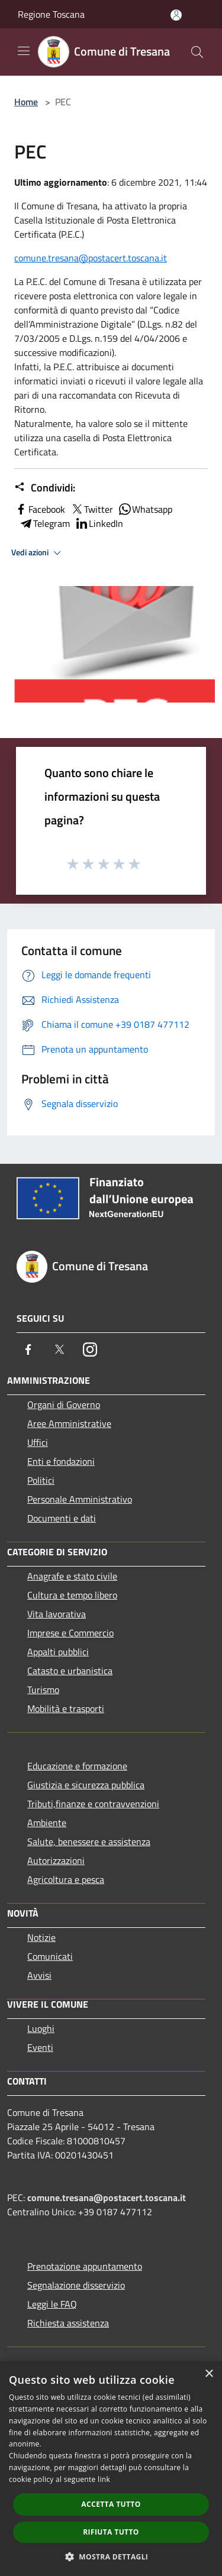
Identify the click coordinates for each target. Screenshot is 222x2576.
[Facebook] (28, 1349)
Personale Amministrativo (79, 1499)
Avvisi (39, 1975)
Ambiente (46, 1823)
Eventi (40, 2047)
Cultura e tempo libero (72, 1595)
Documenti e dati (61, 1518)
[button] (111, 2556)
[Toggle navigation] (24, 51)
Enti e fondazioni (61, 1461)
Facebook (39, 509)
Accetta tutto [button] (110, 2504)
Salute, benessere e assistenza (88, 1841)
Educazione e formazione (77, 1766)
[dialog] (111, 2468)
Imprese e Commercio (70, 1633)
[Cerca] (197, 52)
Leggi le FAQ (52, 2304)
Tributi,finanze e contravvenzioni (93, 1804)
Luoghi (40, 2028)
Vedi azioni (38, 553)
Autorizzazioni (56, 1860)
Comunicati (50, 1956)
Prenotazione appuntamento (84, 2266)
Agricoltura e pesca (65, 1879)
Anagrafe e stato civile (72, 1576)
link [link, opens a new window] (104, 2479)
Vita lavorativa (56, 1614)
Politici (40, 1480)
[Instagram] (90, 1349)
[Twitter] (59, 1349)
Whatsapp (145, 509)
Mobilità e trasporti (65, 1708)
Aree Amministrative (69, 1423)
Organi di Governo (63, 1404)
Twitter (91, 509)
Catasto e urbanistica (69, 1671)
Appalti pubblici (58, 1652)
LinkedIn (99, 523)
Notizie (41, 1937)
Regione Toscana (51, 14)
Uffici (37, 1442)
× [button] (208, 2374)
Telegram (44, 523)
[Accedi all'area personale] (176, 15)
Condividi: (44, 488)
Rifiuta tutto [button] (111, 2532)
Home (26, 102)
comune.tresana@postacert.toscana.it (90, 258)
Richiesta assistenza (68, 2323)
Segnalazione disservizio (76, 2285)
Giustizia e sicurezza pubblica (85, 1785)
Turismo (43, 1689)
